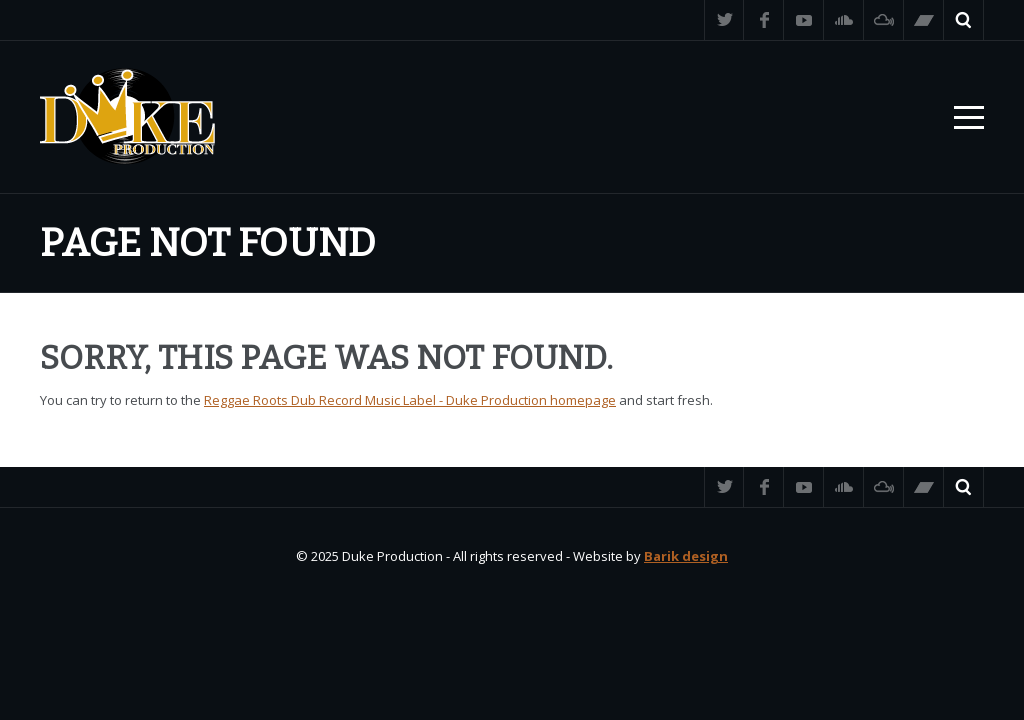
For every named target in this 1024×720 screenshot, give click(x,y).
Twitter (724, 20)
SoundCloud (844, 20)
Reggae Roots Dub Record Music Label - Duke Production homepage (410, 400)
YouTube (804, 20)
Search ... (964, 20)
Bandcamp (924, 20)
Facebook (764, 20)
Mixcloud (884, 20)
